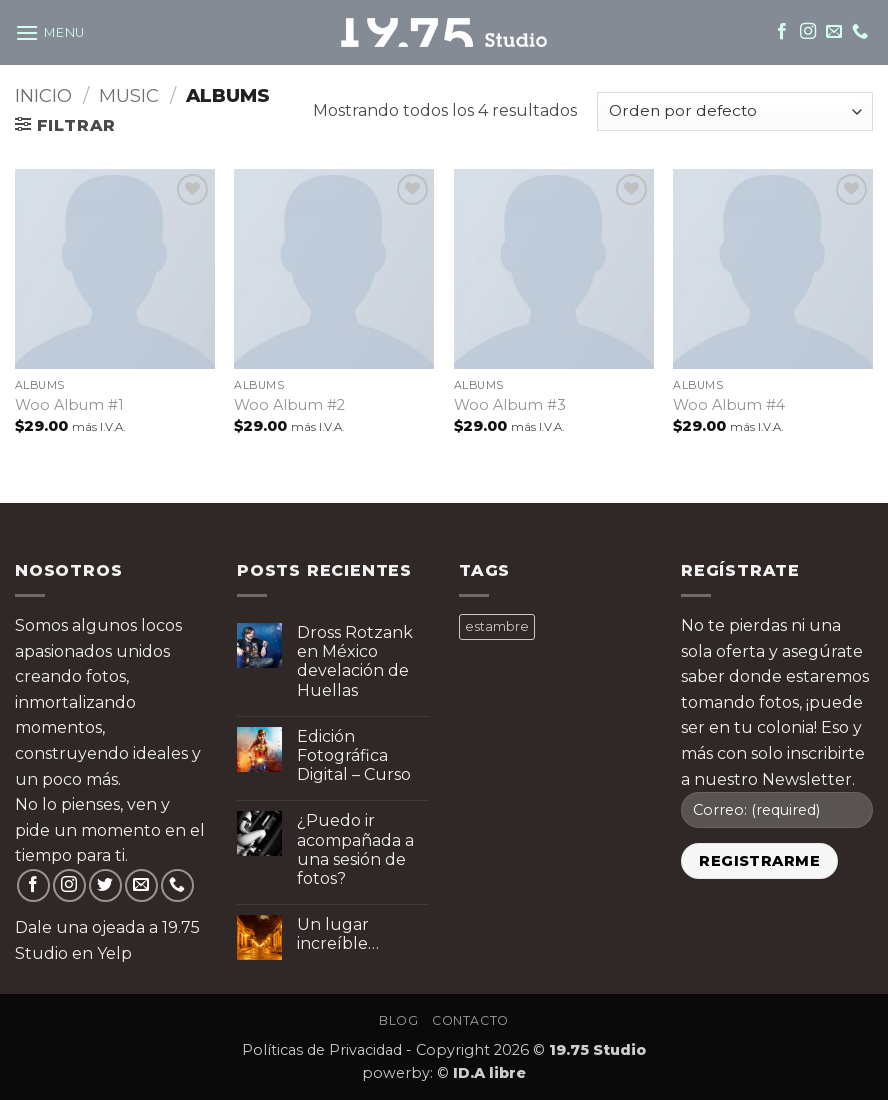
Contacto (470, 1020)
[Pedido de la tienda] (735, 111)
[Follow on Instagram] (808, 32)
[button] (50, 32)
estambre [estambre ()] (497, 626)
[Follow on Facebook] (782, 32)
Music (129, 95)
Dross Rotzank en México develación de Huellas (355, 661)
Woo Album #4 (729, 405)
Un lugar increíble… (338, 934)
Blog (398, 1020)
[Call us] (860, 32)
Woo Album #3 (510, 405)
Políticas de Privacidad (322, 1050)
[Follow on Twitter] (105, 885)
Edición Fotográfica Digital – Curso (354, 755)
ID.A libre (489, 1073)
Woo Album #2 (289, 405)
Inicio (43, 95)
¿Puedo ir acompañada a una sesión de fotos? (355, 849)
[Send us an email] (834, 32)
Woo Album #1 (69, 405)
